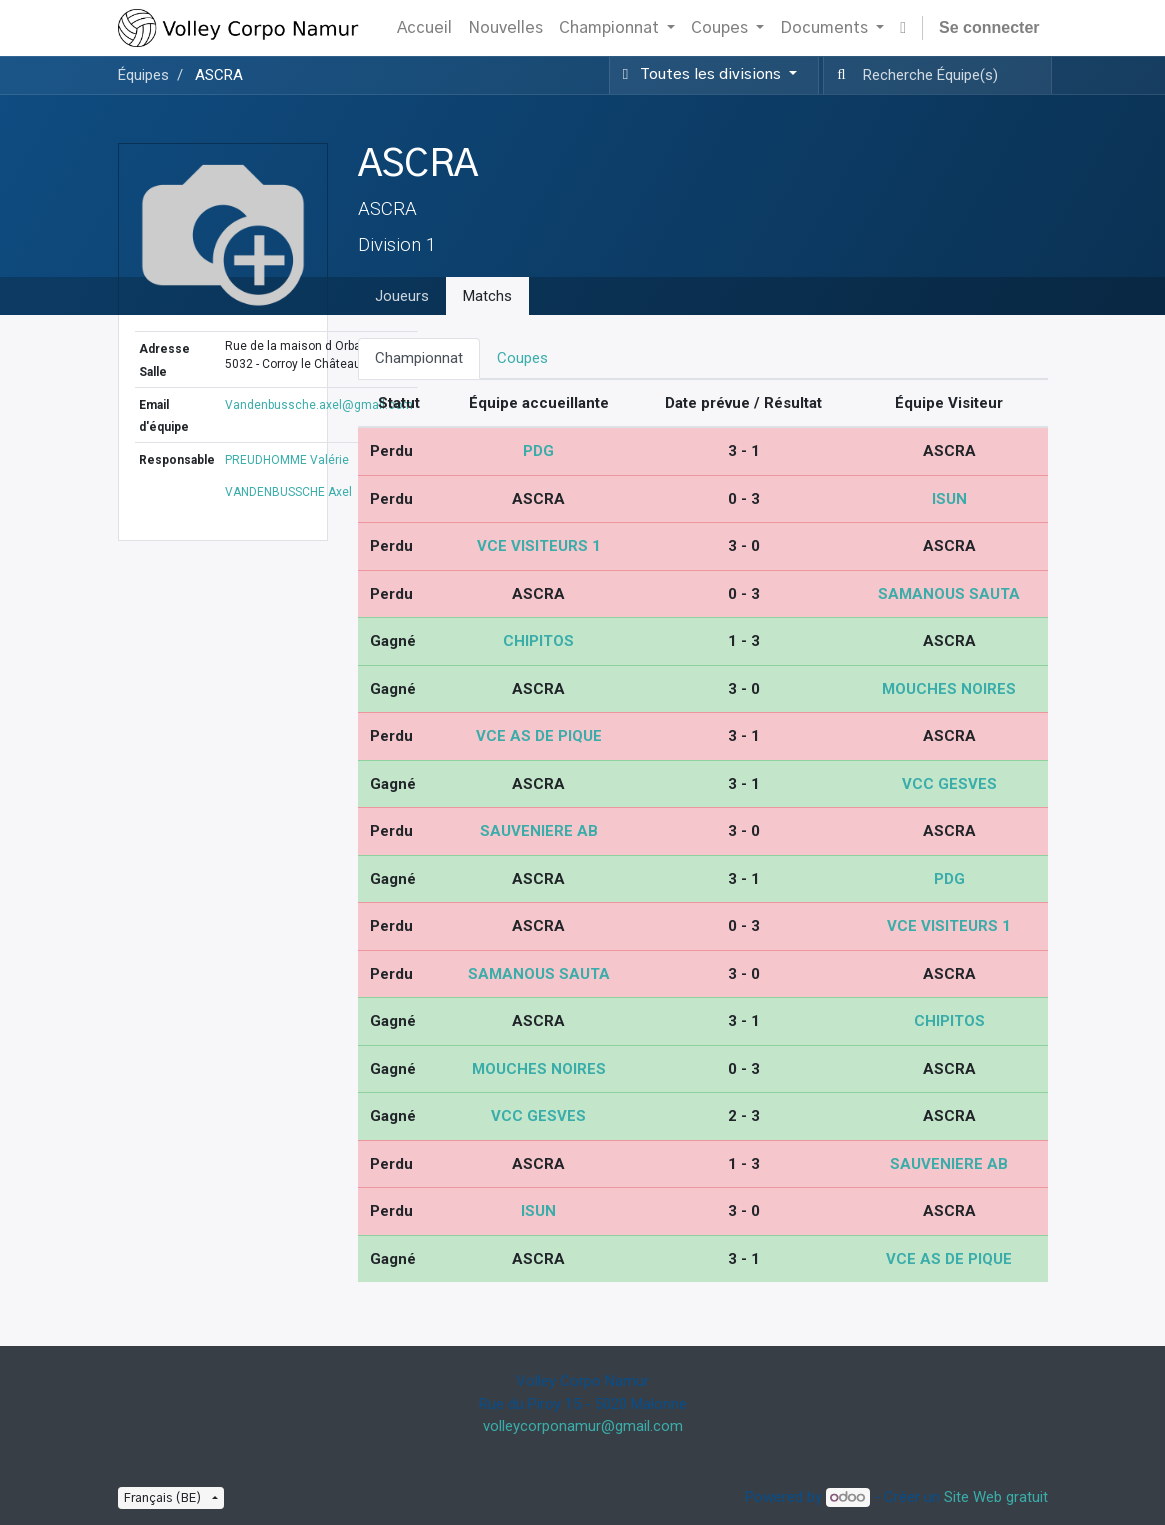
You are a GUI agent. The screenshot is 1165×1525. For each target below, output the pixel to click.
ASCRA (219, 75)
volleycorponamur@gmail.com (583, 1426)
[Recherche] (837, 75)
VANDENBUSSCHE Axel (288, 492)
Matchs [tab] (487, 296)
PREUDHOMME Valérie (287, 460)
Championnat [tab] (419, 358)
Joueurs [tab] (402, 296)
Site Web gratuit (996, 1497)
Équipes (143, 75)
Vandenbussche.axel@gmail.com (319, 405)
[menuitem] (424, 28)
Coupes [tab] (522, 358)
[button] (903, 28)
